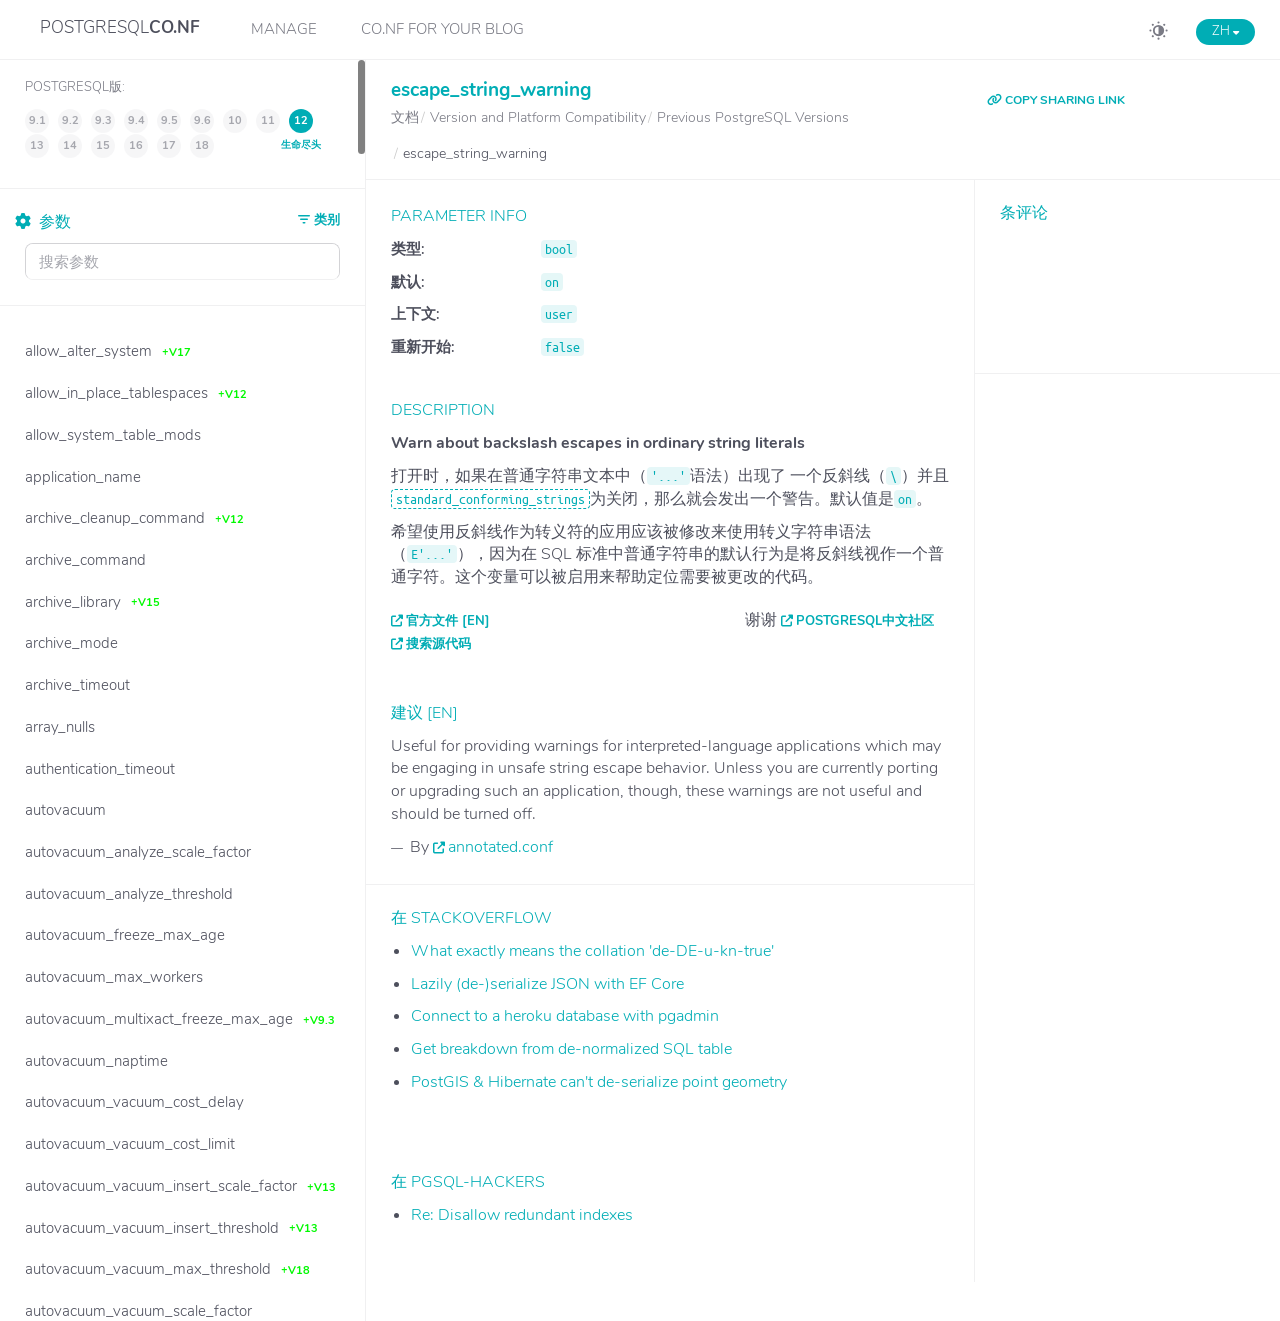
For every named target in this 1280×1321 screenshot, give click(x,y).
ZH (1225, 31)
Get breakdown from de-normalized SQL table (571, 1049)
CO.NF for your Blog (442, 29)
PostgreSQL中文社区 (865, 621)
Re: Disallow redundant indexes (522, 1215)
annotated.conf (500, 847)
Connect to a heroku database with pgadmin (565, 1016)
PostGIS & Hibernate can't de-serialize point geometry (599, 1082)
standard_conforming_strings (490, 499)
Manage (284, 29)
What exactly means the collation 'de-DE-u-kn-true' (592, 951)
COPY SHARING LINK (1056, 100)
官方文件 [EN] (448, 621)
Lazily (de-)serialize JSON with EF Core (547, 984)
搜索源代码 (438, 644)
